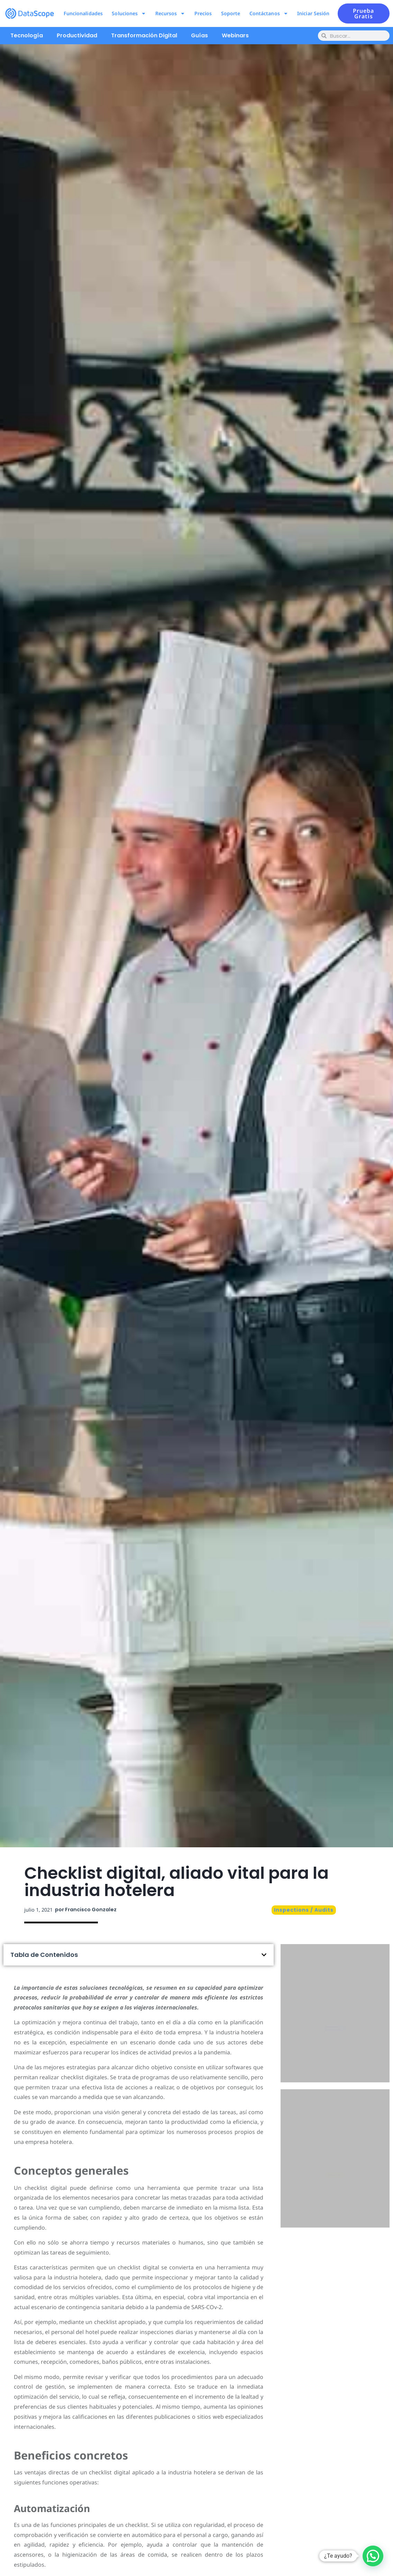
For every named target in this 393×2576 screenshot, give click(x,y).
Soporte (230, 13)
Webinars (235, 35)
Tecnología (26, 35)
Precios (203, 13)
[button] (264, 1955)
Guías (199, 35)
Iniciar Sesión (313, 13)
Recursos (170, 13)
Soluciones (129, 13)
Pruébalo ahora (335, 2043)
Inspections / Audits (303, 1909)
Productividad (77, 35)
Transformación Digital (144, 35)
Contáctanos (268, 13)
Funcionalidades (83, 13)
